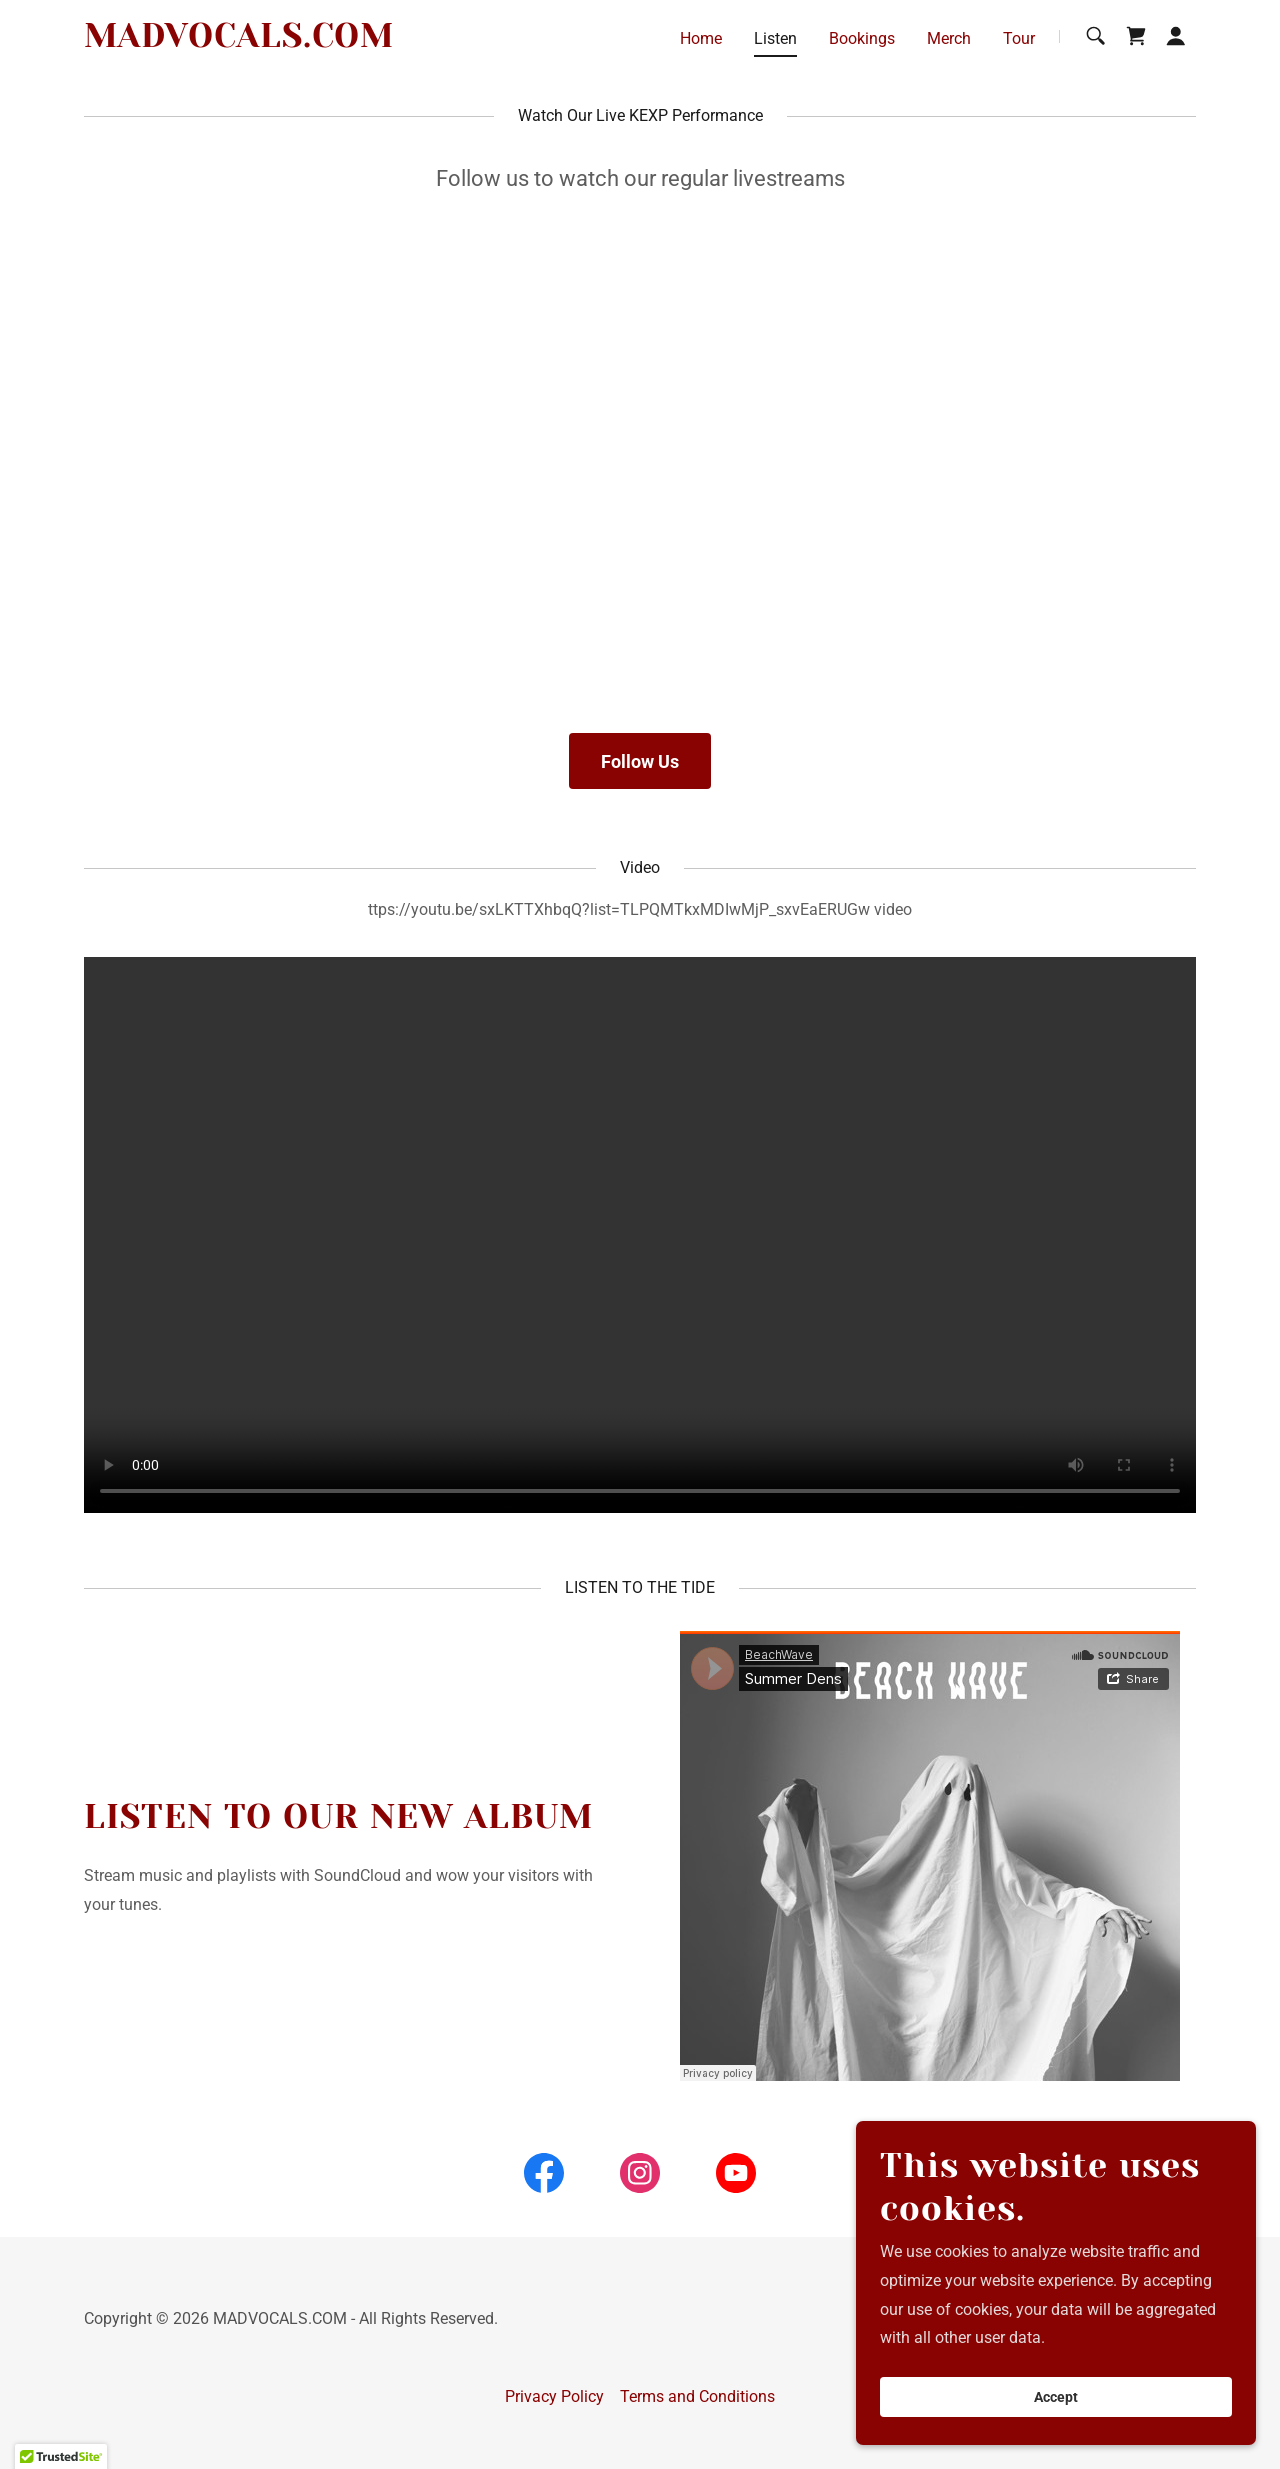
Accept (1056, 2397)
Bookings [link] (862, 38)
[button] (1176, 36)
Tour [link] (1019, 38)
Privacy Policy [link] (554, 2396)
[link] (239, 41)
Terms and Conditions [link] (697, 2396)
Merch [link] (949, 38)
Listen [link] (775, 38)
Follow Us (640, 761)
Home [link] (701, 38)
